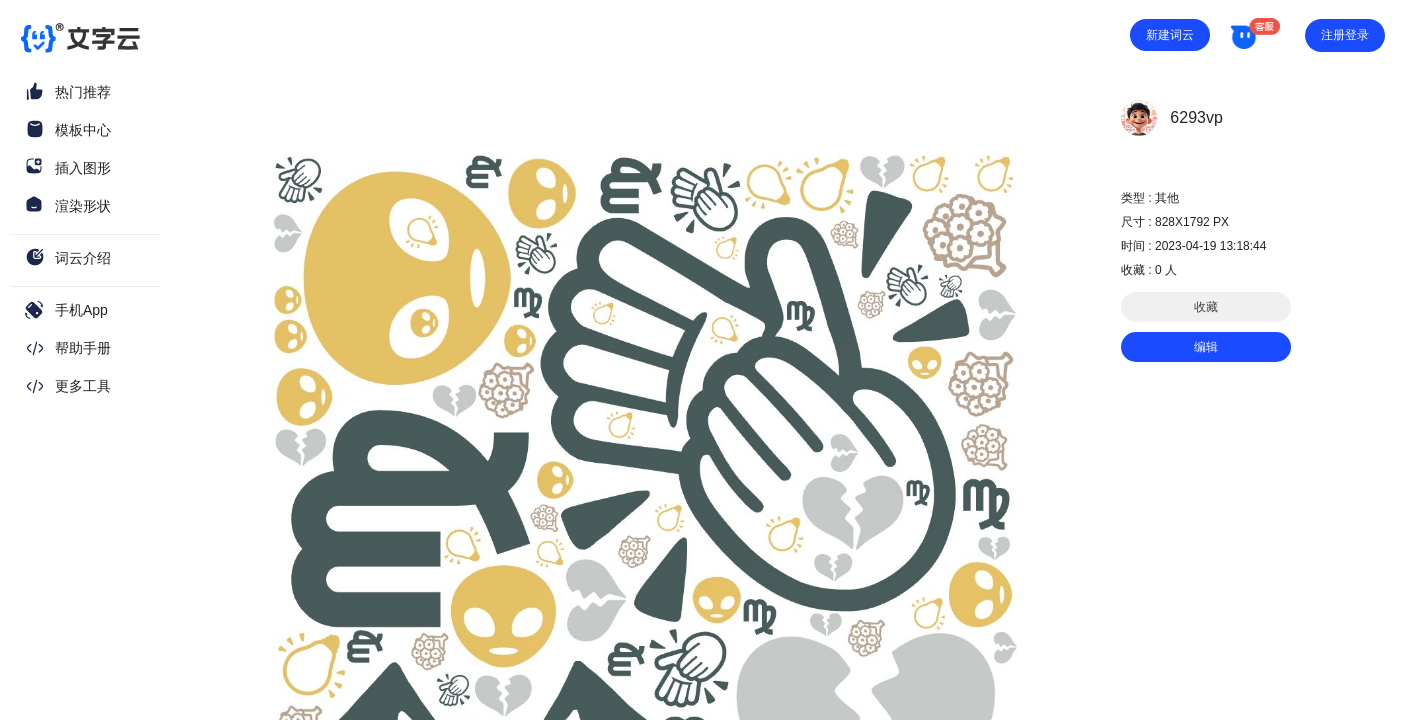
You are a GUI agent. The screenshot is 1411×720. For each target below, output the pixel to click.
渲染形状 (83, 206)
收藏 (1206, 307)
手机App (81, 310)
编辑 (1206, 347)
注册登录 (1345, 35)
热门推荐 (83, 92)
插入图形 (83, 168)
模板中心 (83, 130)
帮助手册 (83, 348)
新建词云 (1170, 35)
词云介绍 (83, 258)
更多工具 (83, 386)
